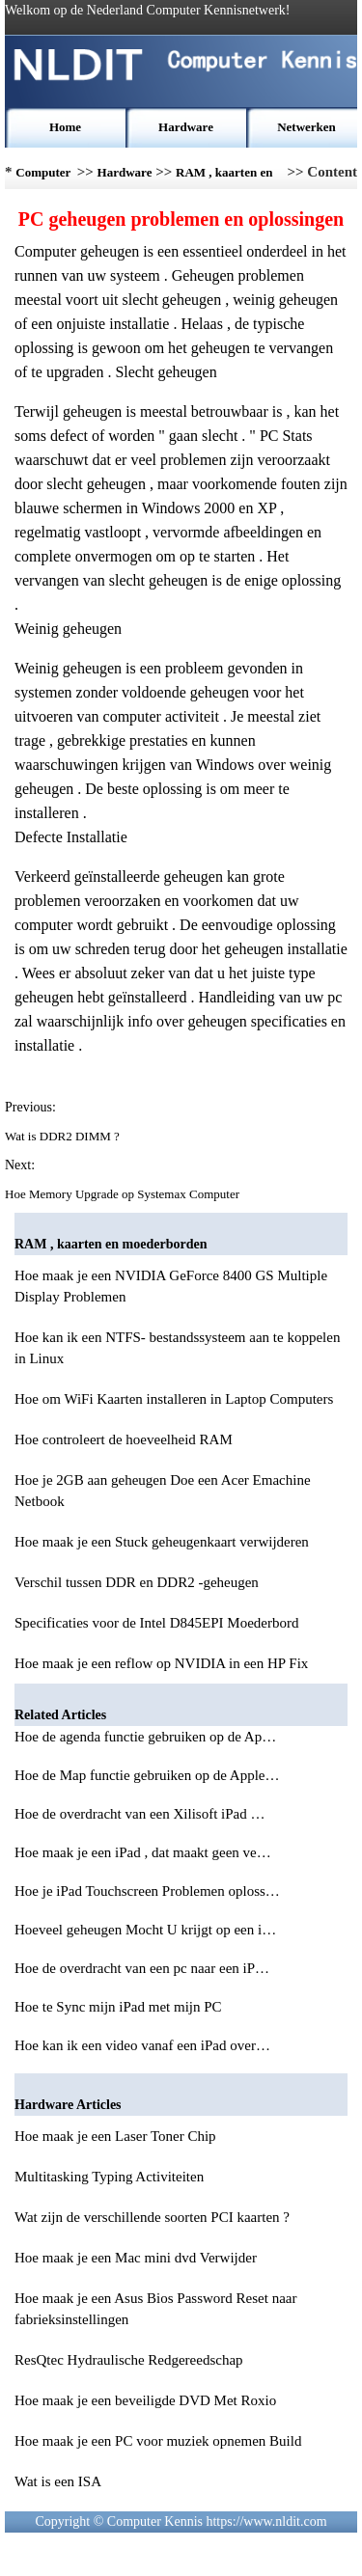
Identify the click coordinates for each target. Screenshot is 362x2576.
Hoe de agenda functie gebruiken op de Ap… (145, 1736)
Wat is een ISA (57, 2481)
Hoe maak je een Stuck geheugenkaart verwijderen (161, 1541)
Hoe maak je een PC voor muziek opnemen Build (157, 2441)
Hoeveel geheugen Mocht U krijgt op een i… (145, 1929)
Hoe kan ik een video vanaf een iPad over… (142, 2045)
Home (65, 127)
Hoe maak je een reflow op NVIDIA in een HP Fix (161, 1663)
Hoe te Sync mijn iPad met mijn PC (119, 2006)
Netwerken (306, 127)
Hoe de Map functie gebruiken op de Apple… (147, 1775)
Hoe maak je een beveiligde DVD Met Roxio (145, 2400)
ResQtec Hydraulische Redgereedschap (128, 2360)
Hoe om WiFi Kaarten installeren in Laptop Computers (173, 1399)
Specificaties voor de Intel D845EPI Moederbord (156, 1623)
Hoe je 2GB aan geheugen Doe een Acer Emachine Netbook (162, 1490)
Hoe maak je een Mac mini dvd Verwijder (135, 2257)
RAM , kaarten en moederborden (224, 177)
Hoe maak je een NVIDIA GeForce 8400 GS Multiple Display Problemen (170, 1286)
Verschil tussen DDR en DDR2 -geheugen (136, 1582)
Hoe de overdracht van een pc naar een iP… (141, 1968)
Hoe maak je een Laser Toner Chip (115, 2136)
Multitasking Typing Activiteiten (109, 2176)
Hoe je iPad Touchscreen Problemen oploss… (147, 1891)
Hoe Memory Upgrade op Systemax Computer (123, 1194)
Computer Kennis (42, 177)
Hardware (185, 127)
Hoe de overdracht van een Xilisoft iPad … (139, 1814)
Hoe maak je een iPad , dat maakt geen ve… (142, 1852)
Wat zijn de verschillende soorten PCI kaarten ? (152, 2217)
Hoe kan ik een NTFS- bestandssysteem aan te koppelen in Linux (177, 1347)
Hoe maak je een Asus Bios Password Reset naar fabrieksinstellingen (155, 2308)
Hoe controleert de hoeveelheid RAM (123, 1439)
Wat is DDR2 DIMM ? (64, 1136)
